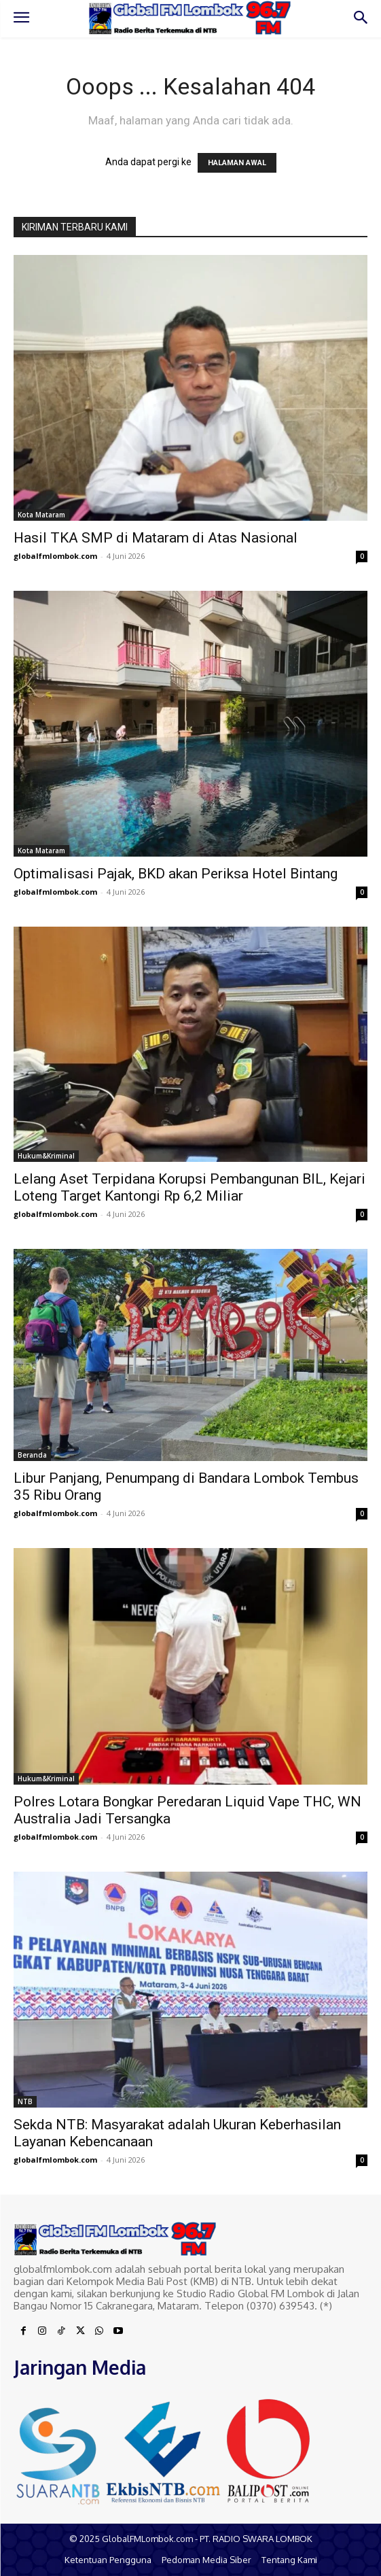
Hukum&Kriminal (46, 1156)
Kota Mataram (41, 514)
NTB (25, 2101)
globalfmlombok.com (55, 556)
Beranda (32, 1455)
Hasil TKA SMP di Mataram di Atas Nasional (155, 538)
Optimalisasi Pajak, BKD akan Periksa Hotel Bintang (176, 873)
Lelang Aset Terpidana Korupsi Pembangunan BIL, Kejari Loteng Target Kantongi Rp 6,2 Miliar (189, 1187)
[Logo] (190, 18)
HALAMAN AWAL (237, 162)
